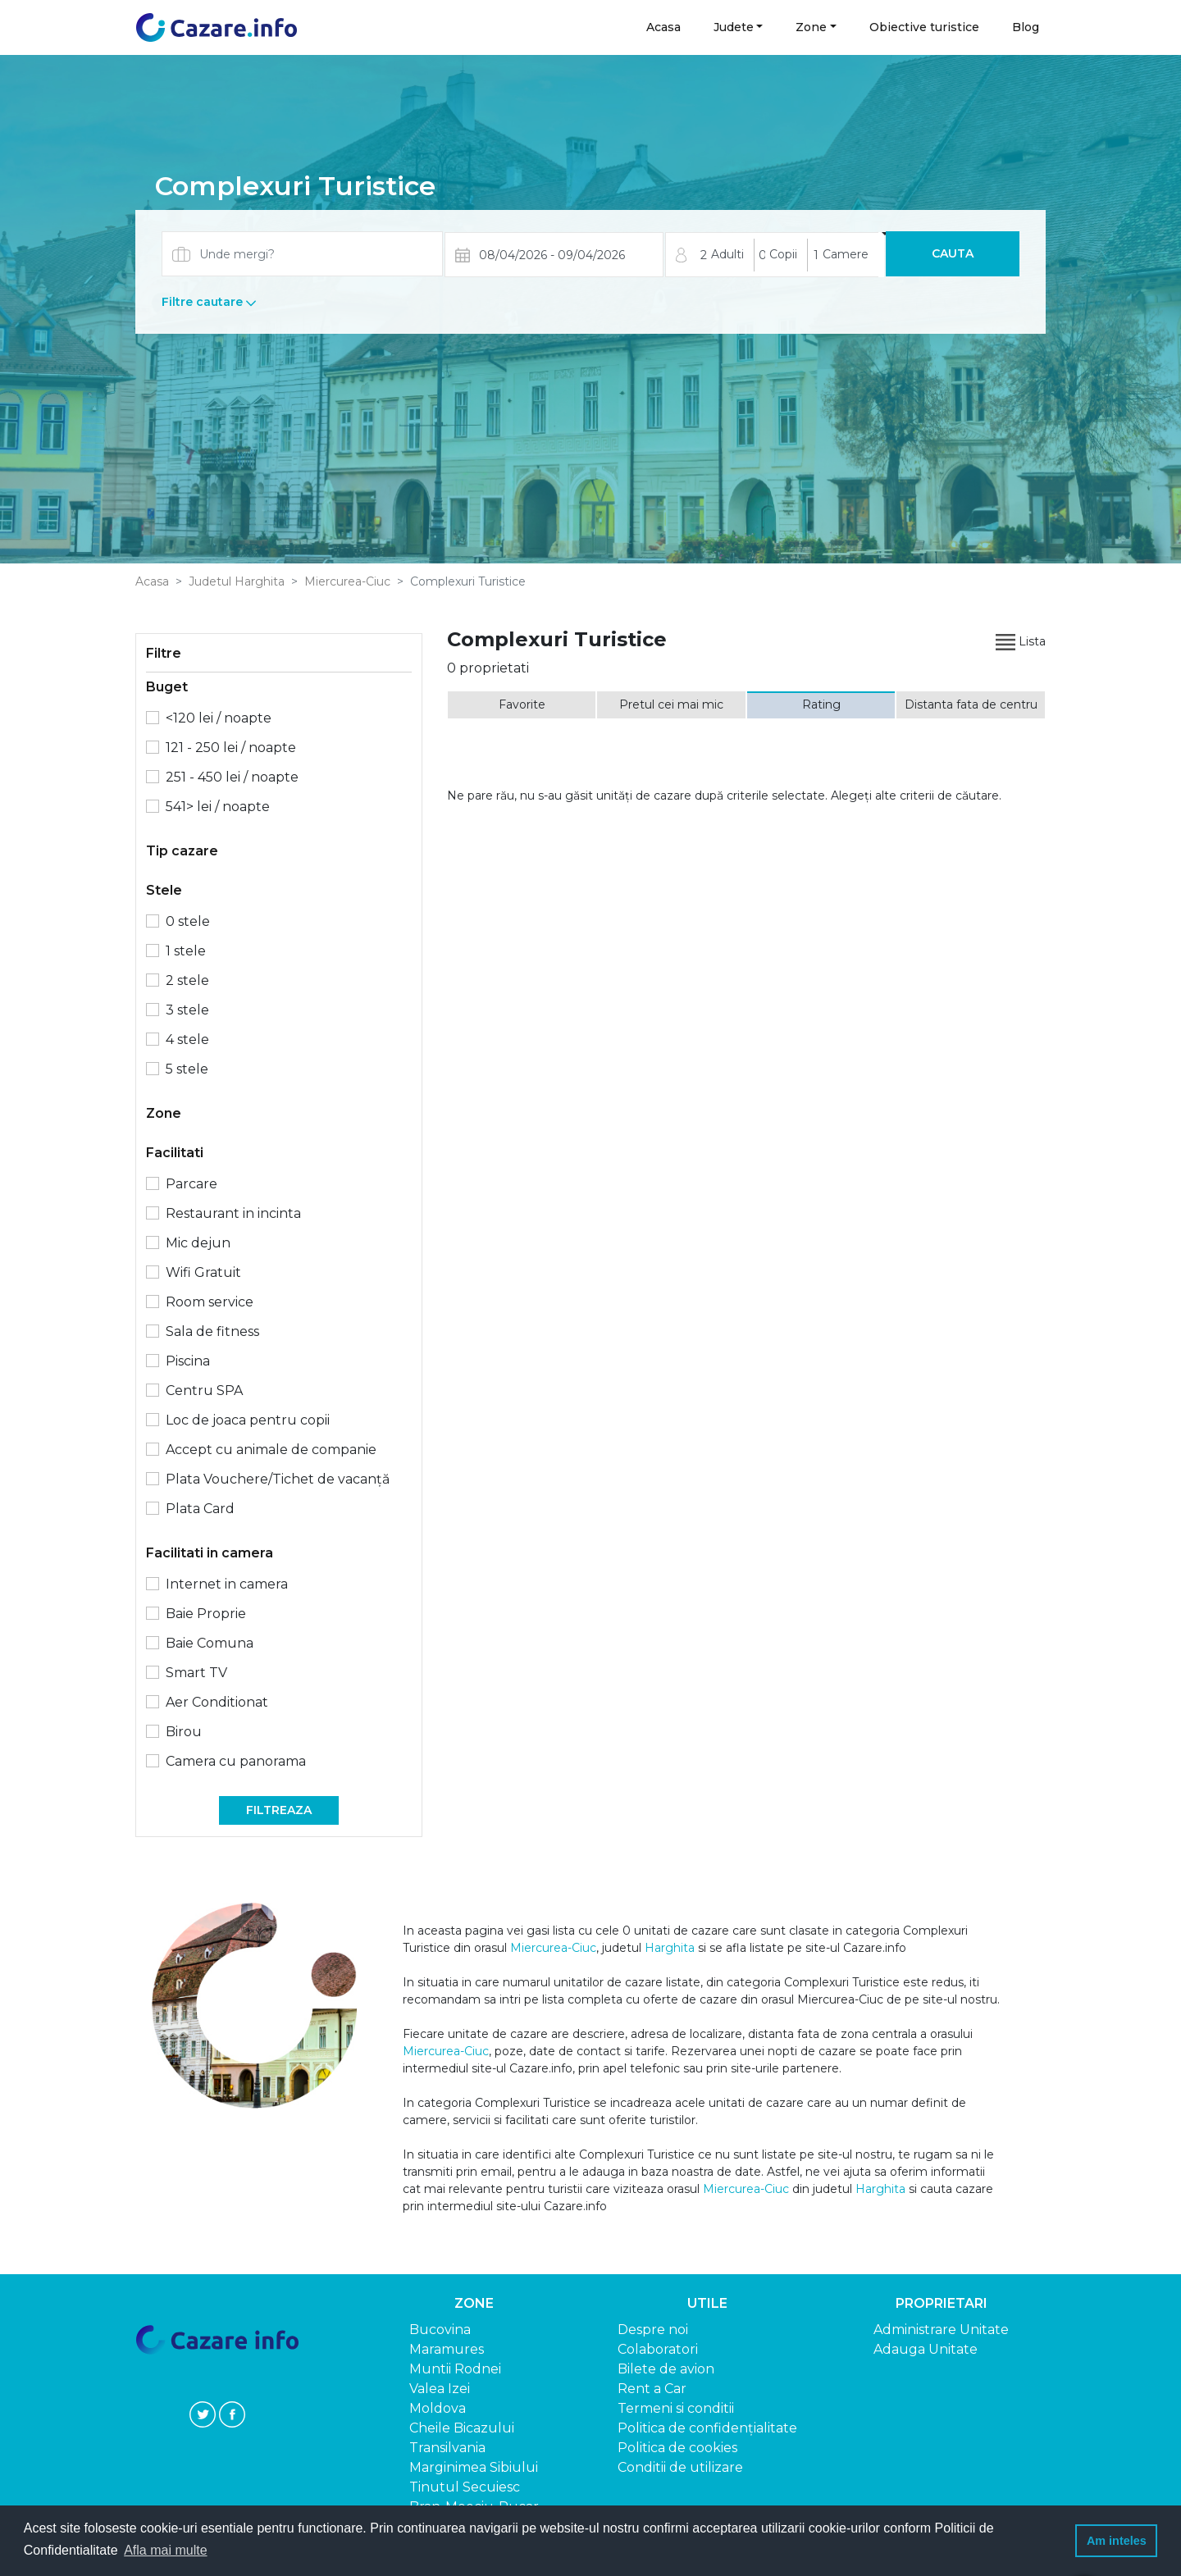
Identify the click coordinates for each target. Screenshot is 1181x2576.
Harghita (670, 1947)
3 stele (187, 1010)
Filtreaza (279, 1810)
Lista (1021, 641)
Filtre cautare (209, 301)
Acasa (664, 26)
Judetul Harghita (237, 581)
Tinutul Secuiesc (464, 2487)
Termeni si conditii (676, 2408)
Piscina (188, 1361)
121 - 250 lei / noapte (231, 747)
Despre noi (653, 2329)
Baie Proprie (206, 1613)
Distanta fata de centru (971, 704)
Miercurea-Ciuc (347, 581)
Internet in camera (227, 1584)
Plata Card (200, 1508)
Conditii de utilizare (680, 2467)
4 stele (187, 1039)
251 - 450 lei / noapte (232, 777)
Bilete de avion (666, 2369)
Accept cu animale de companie (271, 1449)
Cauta (953, 253)
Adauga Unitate (925, 2349)
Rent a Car (652, 2388)
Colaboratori (658, 2349)
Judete (734, 27)
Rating (821, 704)
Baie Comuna (209, 1643)
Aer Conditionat (217, 1702)
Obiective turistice (924, 27)
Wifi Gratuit (203, 1272)
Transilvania (447, 2447)
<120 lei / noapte (218, 718)
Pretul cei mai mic (671, 704)
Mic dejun (198, 1243)
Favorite (522, 704)
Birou (184, 1731)
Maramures (446, 2349)
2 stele (187, 980)
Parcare (191, 1184)
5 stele (187, 1069)
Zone (811, 27)
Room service (209, 1302)
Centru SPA (204, 1390)
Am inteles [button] (1117, 2540)
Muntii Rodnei (455, 2369)
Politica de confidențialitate (707, 2428)
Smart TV (196, 1672)
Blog (1025, 27)
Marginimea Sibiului (473, 2467)
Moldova (437, 2408)
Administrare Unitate (941, 2329)
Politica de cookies (677, 2447)
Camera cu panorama (236, 1761)
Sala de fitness (212, 1331)
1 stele (186, 951)
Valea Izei (439, 2388)
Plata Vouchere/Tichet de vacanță (278, 1479)
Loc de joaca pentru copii (248, 1420)
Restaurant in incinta (233, 1213)
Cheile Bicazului (461, 2428)
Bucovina (440, 2329)
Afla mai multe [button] (165, 2550)
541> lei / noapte (218, 806)
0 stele (188, 921)
